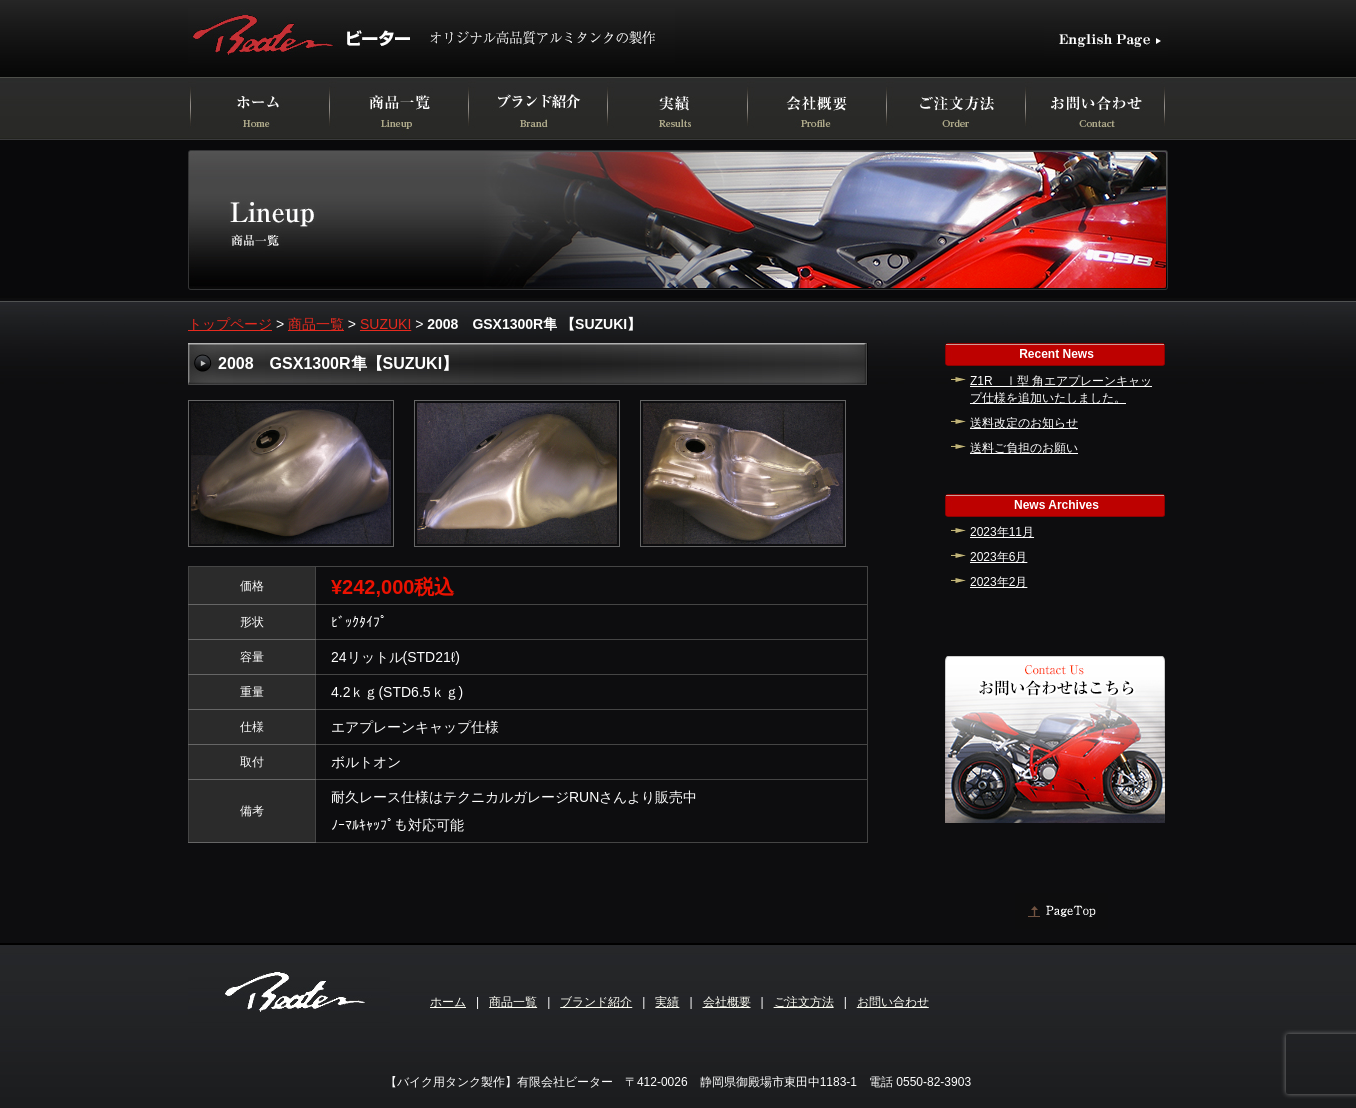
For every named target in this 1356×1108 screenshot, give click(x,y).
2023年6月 (998, 557)
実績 (667, 1002)
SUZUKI (385, 324)
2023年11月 (1002, 532)
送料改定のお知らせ (1024, 423)
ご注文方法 (804, 1002)
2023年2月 (998, 582)
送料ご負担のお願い (1024, 448)
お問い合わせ (893, 1002)
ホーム (448, 1002)
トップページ (230, 324)
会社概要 (727, 1002)
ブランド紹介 (596, 1002)
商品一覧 (316, 324)
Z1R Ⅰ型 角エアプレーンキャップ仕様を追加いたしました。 (1061, 389)
